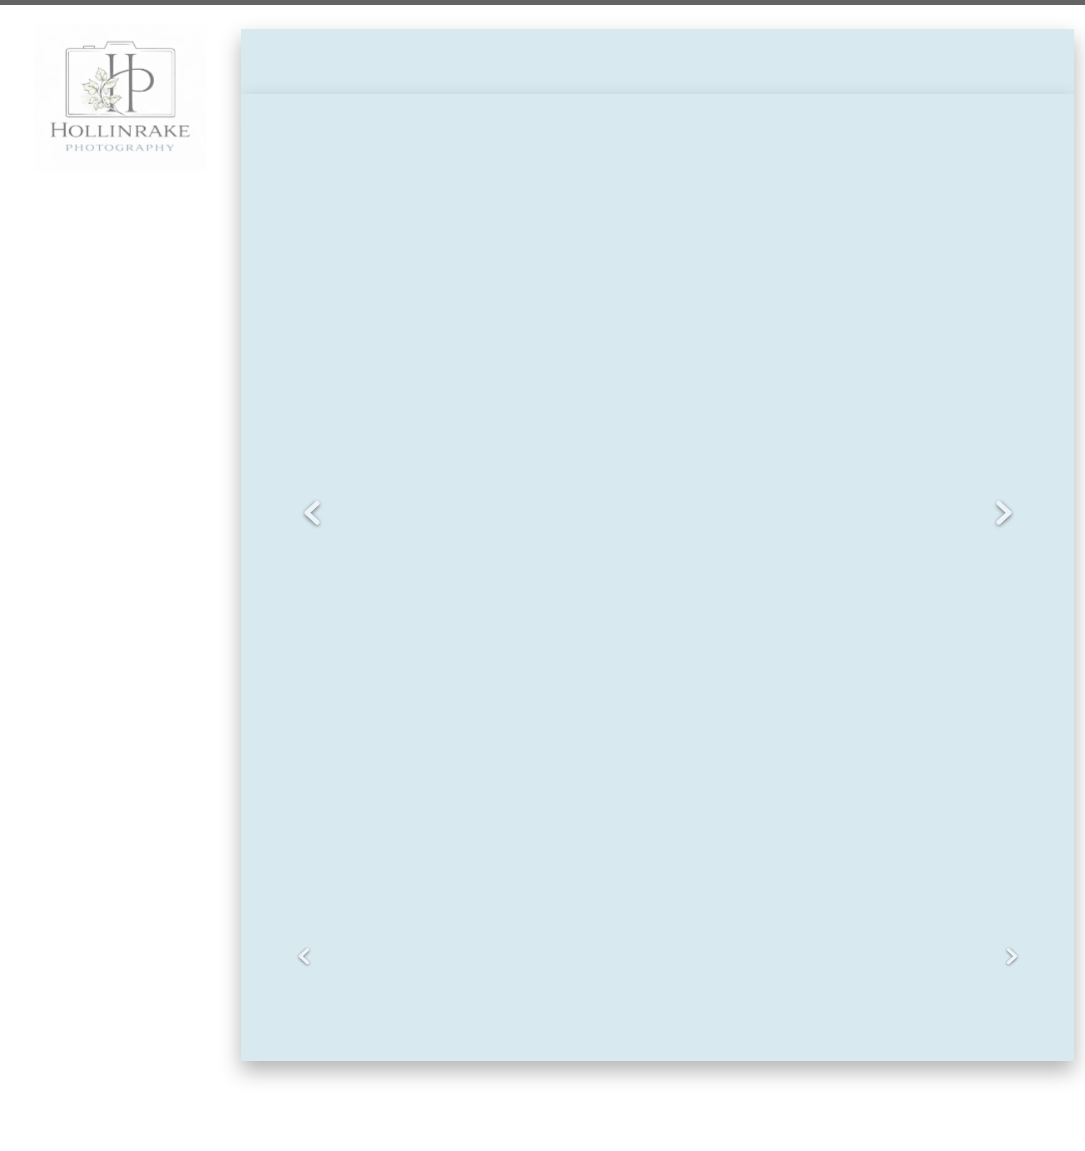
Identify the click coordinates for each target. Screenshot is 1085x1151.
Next (1004, 514)
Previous (312, 514)
